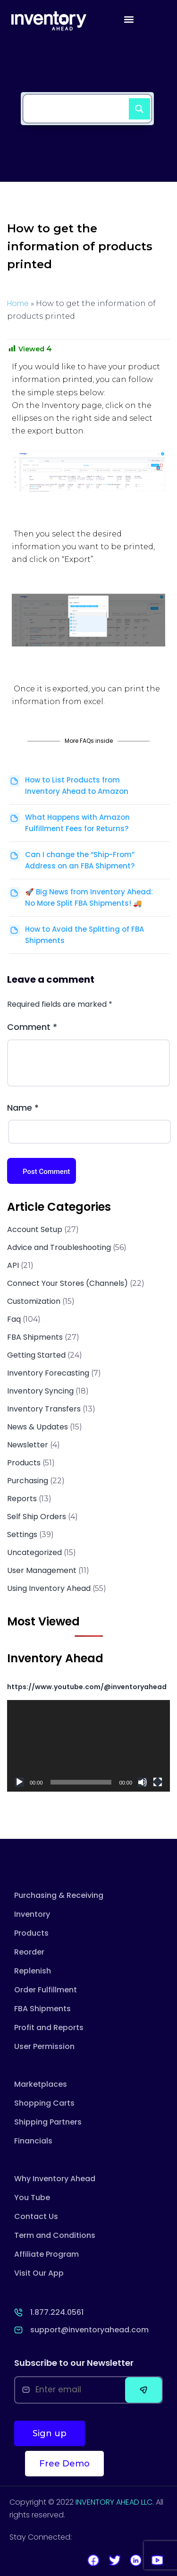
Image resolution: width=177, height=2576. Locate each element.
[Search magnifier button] (135, 104)
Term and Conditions (54, 2235)
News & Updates (37, 1426)
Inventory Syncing (40, 1391)
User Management (41, 1570)
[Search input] (78, 103)
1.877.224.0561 (57, 2312)
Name (23, 1108)
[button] (129, 19)
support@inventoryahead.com (89, 2329)
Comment (32, 1027)
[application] (88, 1746)
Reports (22, 1498)
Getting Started (36, 1355)
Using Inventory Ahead (49, 1588)
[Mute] (142, 1782)
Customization (33, 1301)
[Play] (19, 1782)
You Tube (32, 2197)
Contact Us (36, 2216)
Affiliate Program (46, 2254)
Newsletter (27, 1444)
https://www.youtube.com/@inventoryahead (87, 1687)
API (13, 1265)
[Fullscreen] (157, 1782)
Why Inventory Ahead (54, 2178)
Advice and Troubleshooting (59, 1247)
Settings (22, 1534)
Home (18, 303)
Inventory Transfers (44, 1408)
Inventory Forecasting (48, 1373)
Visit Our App (39, 2273)
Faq (14, 1319)
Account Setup (34, 1229)
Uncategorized (34, 1552)
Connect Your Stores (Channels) (67, 1283)
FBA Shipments (35, 1337)
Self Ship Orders (36, 1516)
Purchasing (27, 1480)
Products (24, 1462)
